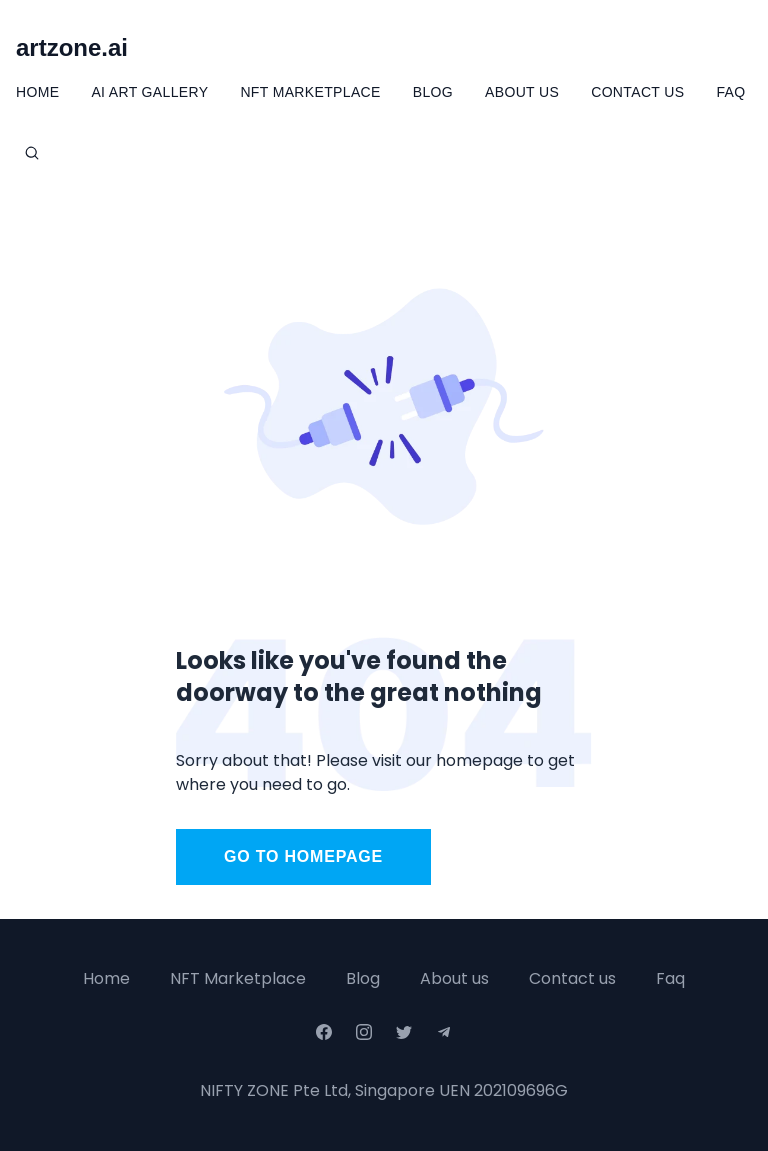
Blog (433, 92)
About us (454, 978)
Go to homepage (303, 856)
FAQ (730, 92)
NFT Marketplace (310, 92)
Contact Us (637, 92)
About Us (522, 92)
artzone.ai (72, 47)
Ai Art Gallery (149, 92)
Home (37, 92)
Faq (670, 978)
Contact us (572, 978)
